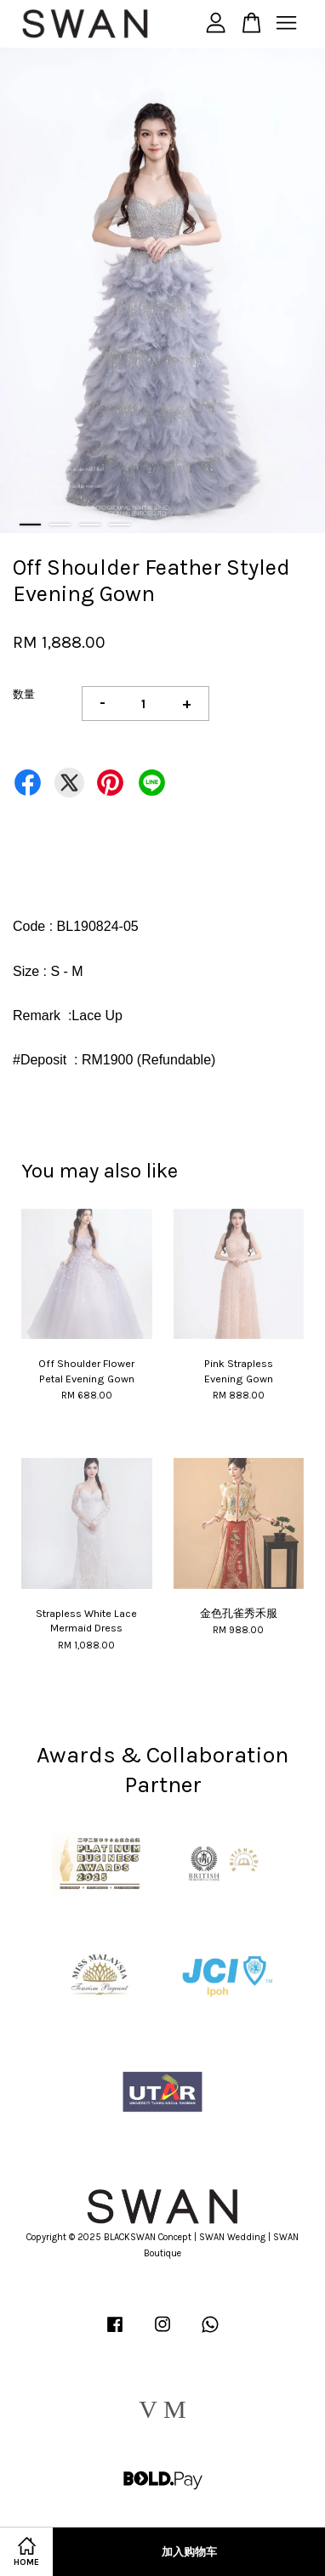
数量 (24, 694)
